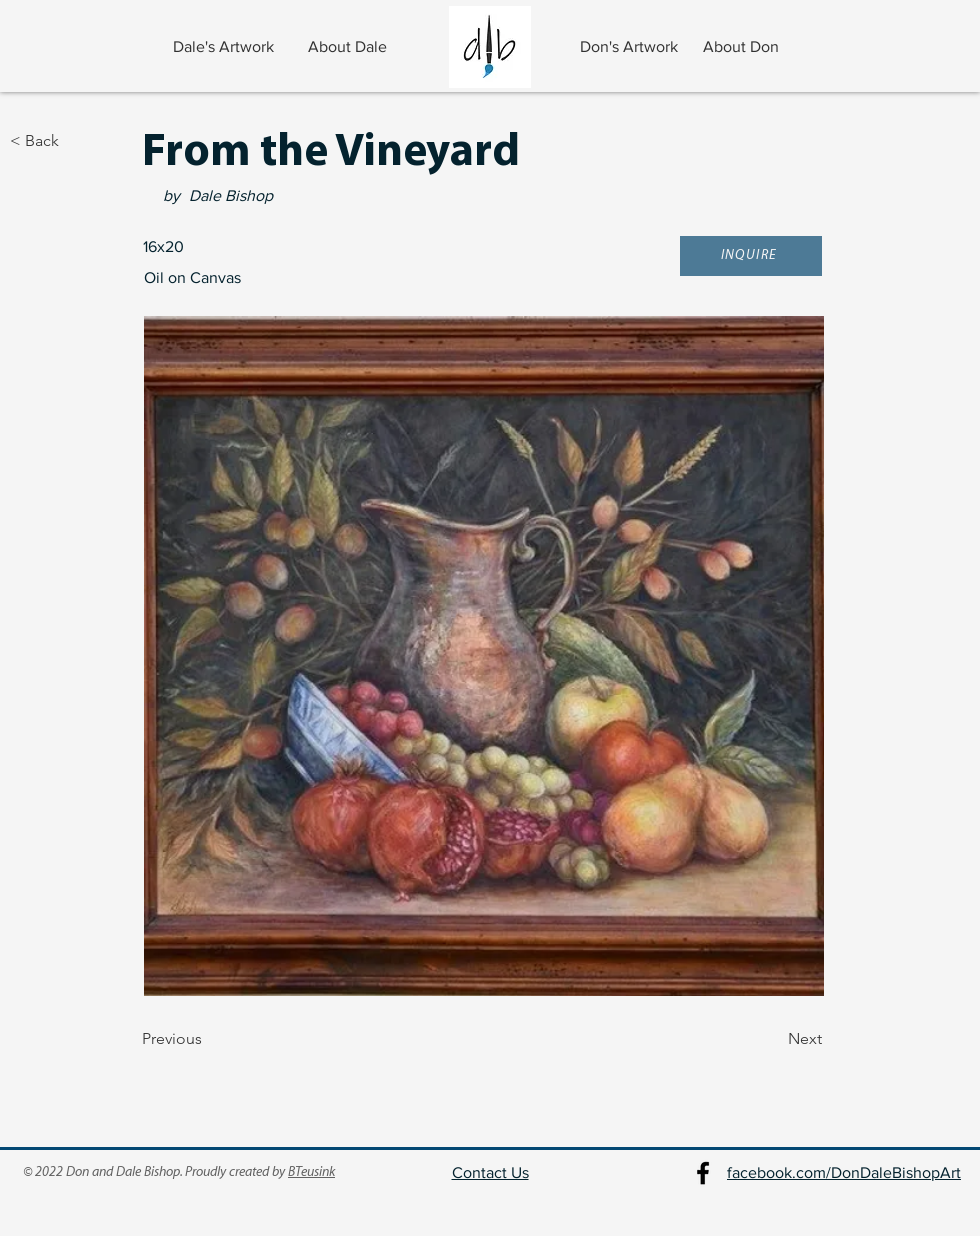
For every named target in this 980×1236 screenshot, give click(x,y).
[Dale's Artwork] (225, 47)
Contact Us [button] (490, 1172)
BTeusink (311, 1172)
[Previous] (208, 1040)
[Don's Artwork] (630, 47)
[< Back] (76, 141)
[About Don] (743, 47)
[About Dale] (349, 47)
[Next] (772, 1040)
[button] (751, 256)
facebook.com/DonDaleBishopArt (844, 1172)
